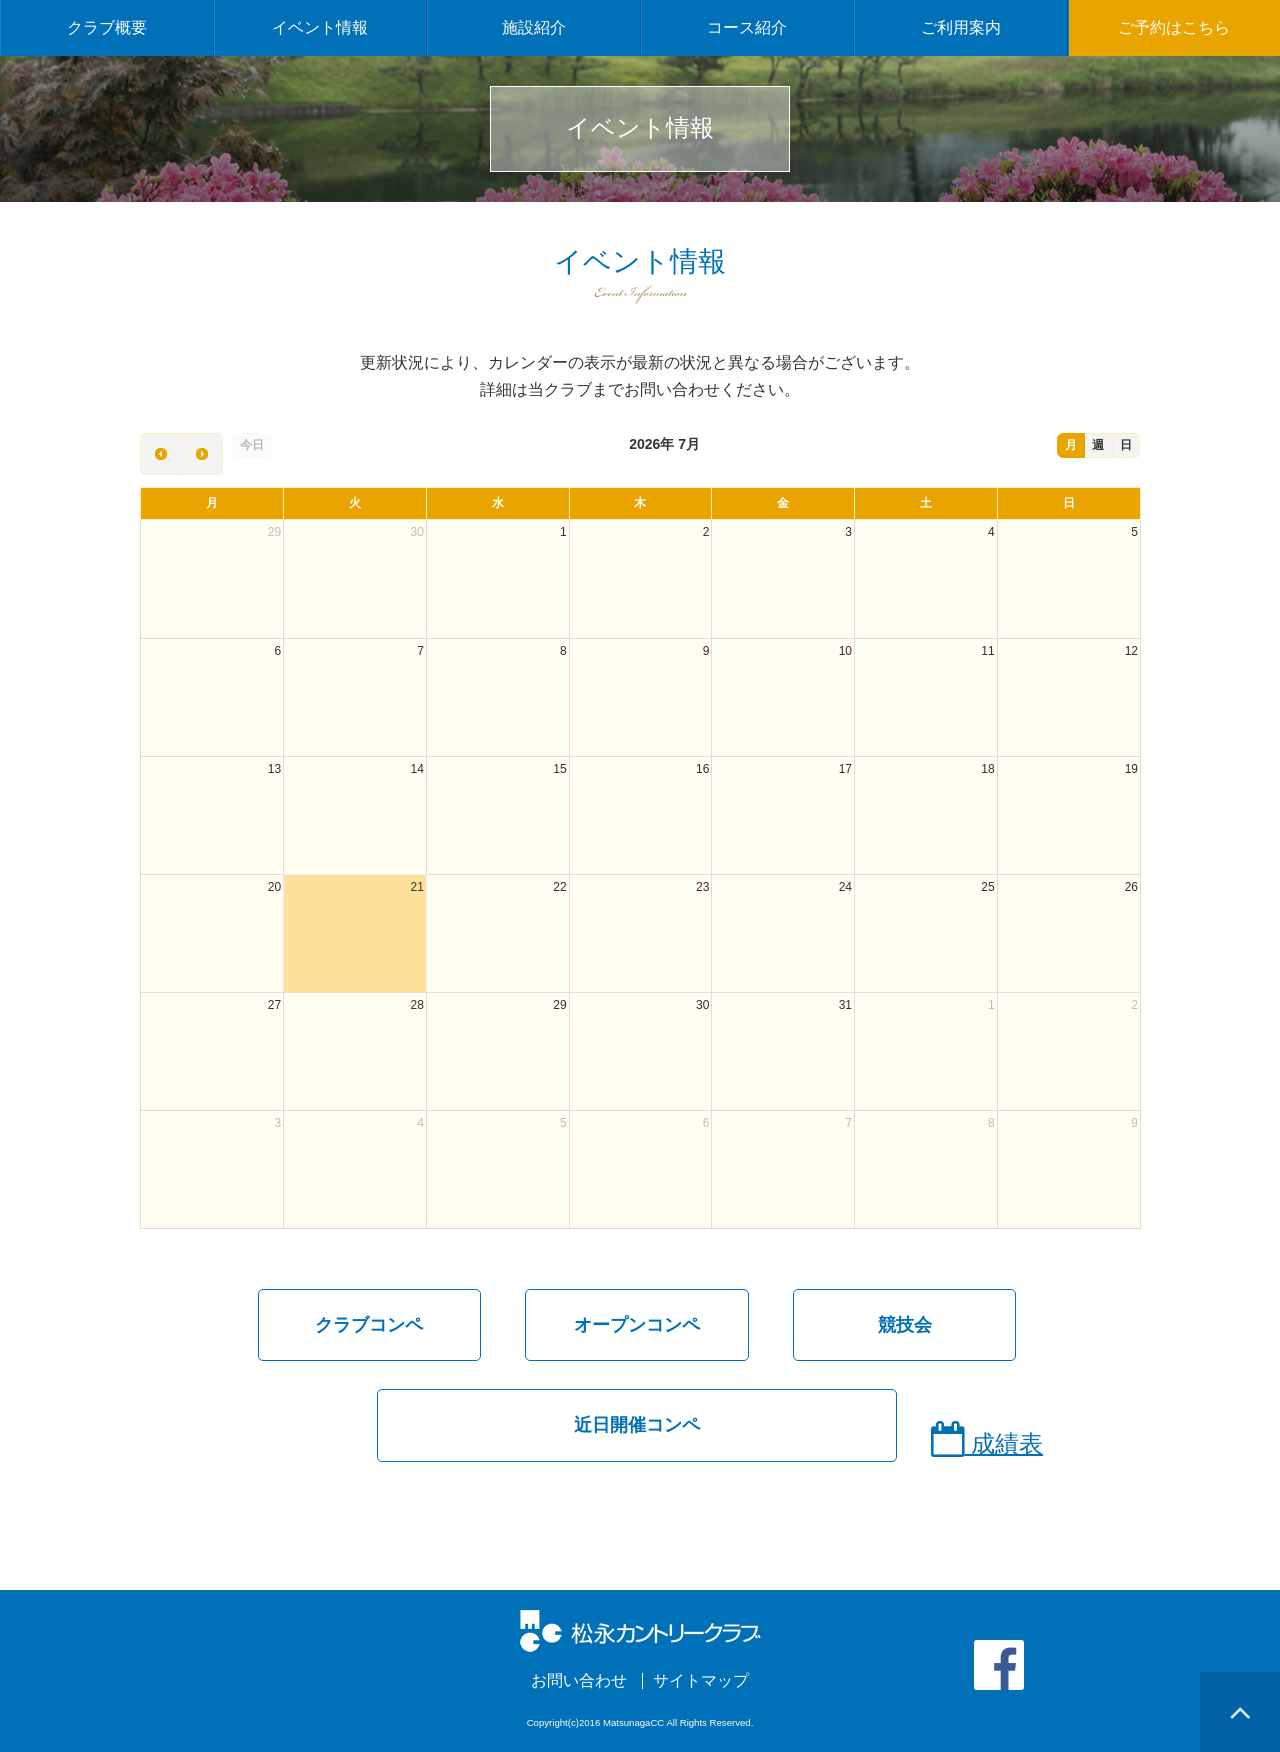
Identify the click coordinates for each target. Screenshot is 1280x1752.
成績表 (987, 1439)
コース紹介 (747, 27)
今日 (252, 445)
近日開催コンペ (637, 1425)
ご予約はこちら (1174, 27)
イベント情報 (320, 27)
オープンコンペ (637, 1325)
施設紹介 (534, 27)
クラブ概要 (107, 27)
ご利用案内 (961, 27)
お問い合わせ (579, 1681)
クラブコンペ (369, 1325)
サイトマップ (701, 1681)
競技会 (905, 1325)
